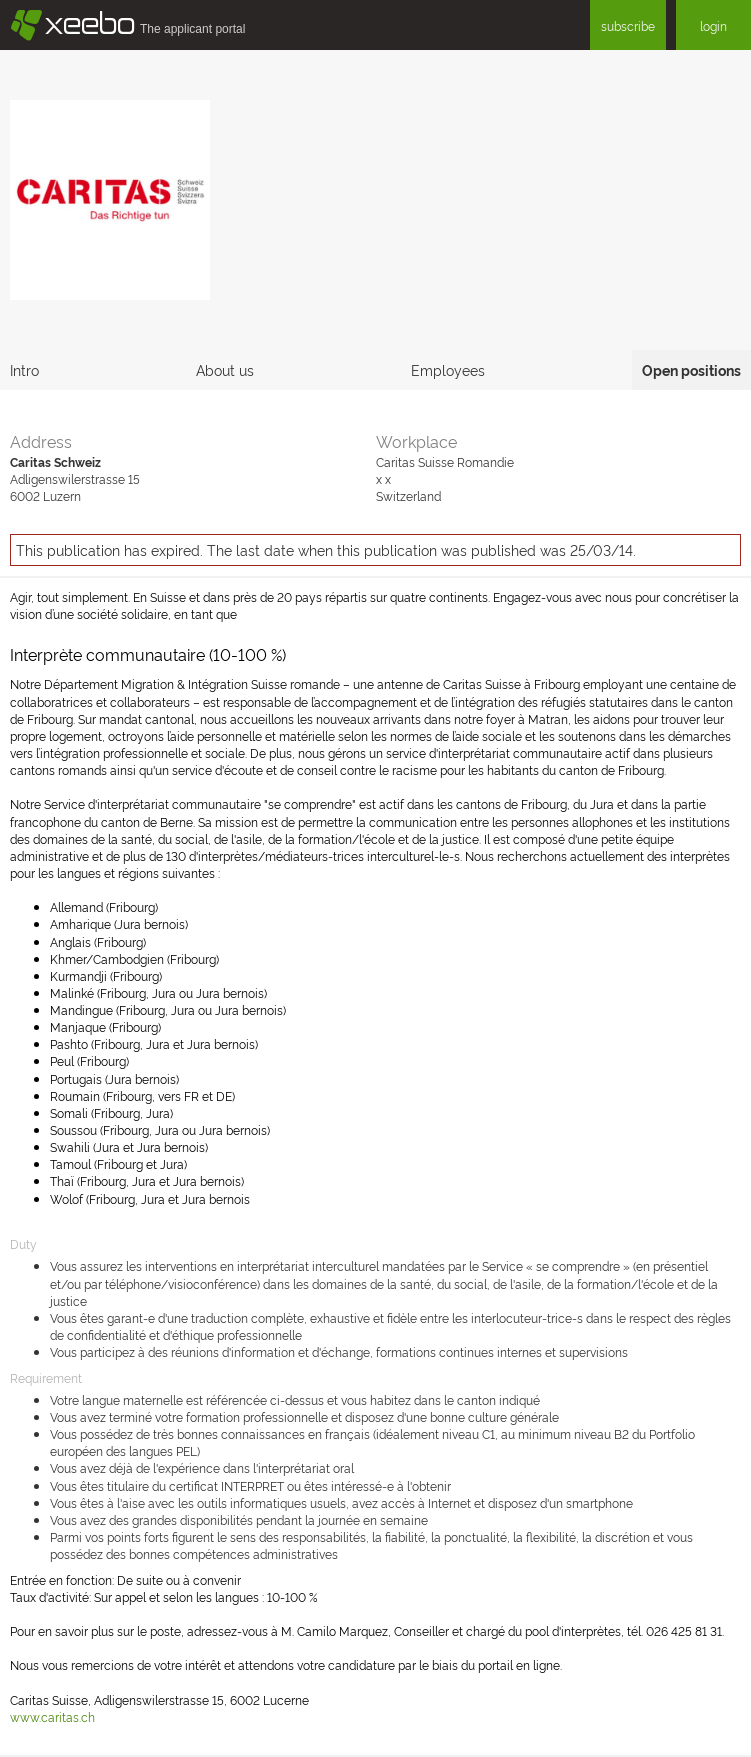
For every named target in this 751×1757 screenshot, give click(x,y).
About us (225, 369)
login (713, 25)
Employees (448, 369)
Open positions (691, 369)
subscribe (628, 25)
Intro (24, 369)
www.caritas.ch (52, 1716)
